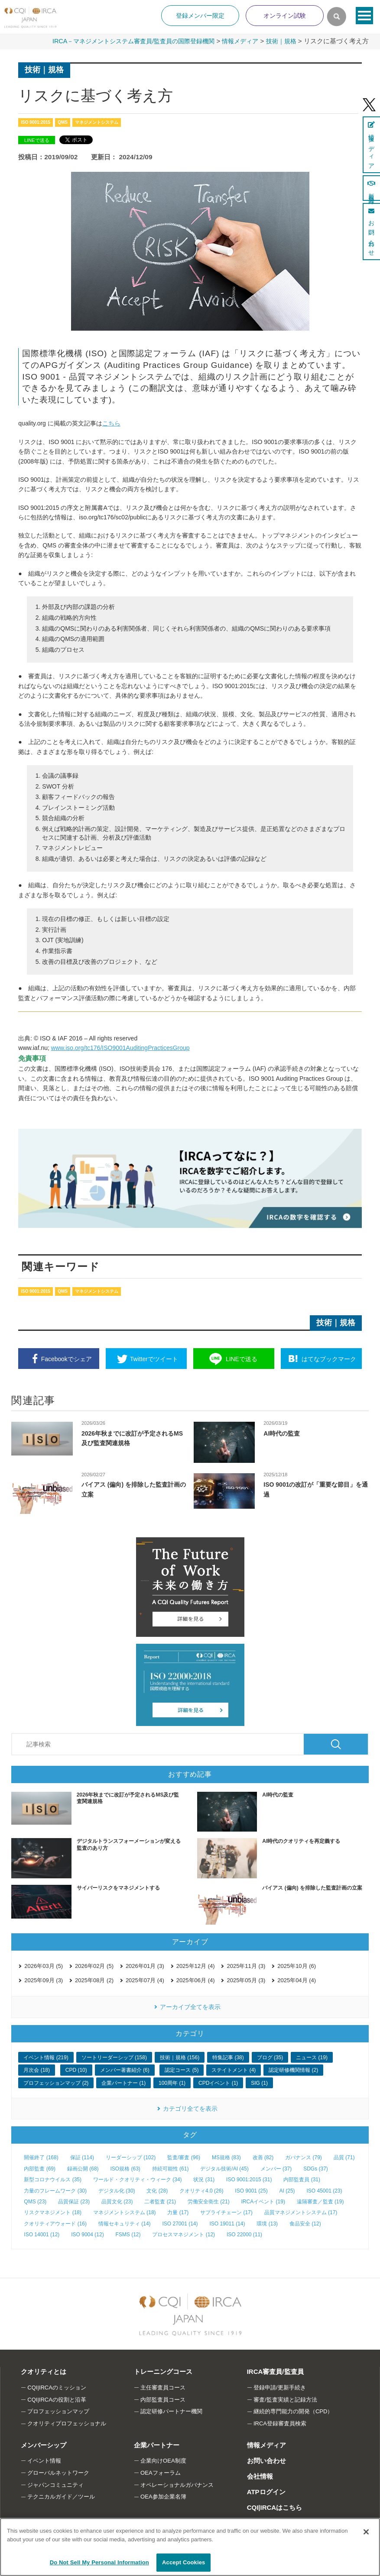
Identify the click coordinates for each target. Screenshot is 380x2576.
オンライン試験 (284, 15)
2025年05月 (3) (246, 1980)
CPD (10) (76, 2070)
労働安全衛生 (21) (209, 2201)
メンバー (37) (276, 2168)
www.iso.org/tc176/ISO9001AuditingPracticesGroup (120, 1047)
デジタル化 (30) (116, 2190)
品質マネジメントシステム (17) (301, 2212)
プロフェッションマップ (58, 2411)
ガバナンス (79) (303, 2157)
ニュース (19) (312, 2057)
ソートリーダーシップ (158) (114, 2057)
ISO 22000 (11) (244, 2234)
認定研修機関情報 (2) (293, 2070)
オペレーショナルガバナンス (177, 2484)
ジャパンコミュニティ (55, 2484)
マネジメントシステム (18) (124, 2212)
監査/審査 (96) (183, 2157)
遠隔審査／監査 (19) (320, 2201)
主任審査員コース (162, 2387)
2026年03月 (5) (43, 1965)
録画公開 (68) (83, 2168)
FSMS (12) (128, 2234)
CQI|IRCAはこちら (274, 2507)
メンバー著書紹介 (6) (124, 2070)
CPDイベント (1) (218, 2083)
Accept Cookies (183, 2562)
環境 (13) (267, 2223)
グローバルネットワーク (58, 2472)
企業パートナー (156, 2444)
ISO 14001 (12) (41, 2234)
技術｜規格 (280, 41)
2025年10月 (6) (296, 1965)
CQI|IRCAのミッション (56, 2387)
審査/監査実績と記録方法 (285, 2399)
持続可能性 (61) (170, 2168)
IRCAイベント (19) (263, 2201)
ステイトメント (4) (233, 2070)
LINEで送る (36, 140)
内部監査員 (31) (301, 2179)
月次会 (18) (36, 2070)
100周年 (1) (172, 2083)
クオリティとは (43, 2371)
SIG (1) (259, 2083)
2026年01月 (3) (145, 1965)
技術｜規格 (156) (179, 2057)
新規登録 (371, 188)
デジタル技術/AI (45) (224, 2168)
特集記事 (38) (228, 2057)
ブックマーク (329, 1359)
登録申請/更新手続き (279, 2387)
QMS (63, 122)
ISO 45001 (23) (324, 2190)
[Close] (366, 2531)
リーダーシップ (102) (131, 2157)
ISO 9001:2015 (35, 122)
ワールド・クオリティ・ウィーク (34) (137, 2179)
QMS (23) (35, 2201)
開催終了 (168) (41, 2157)
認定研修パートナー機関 (171, 2411)
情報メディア (236, 41)
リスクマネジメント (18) (52, 2212)
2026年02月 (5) (94, 1965)
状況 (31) (203, 2179)
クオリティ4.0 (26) (201, 2190)
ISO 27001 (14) (180, 2223)
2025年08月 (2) (94, 1980)
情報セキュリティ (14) (124, 2223)
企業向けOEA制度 (163, 2460)
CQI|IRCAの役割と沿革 (56, 2399)
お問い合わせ (266, 2460)
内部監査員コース (162, 2399)
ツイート (154, 1359)
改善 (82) (263, 2157)
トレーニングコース (162, 2371)
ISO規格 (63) (125, 2168)
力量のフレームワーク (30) (55, 2190)
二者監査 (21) (160, 2201)
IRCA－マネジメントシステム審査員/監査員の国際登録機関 (123, 41)
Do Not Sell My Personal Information (99, 2562)
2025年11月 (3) (246, 1965)
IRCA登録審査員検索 (279, 2423)
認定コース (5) (181, 2070)
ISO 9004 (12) (87, 2234)
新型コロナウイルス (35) (52, 2179)
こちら (111, 423)
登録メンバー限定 (200, 15)
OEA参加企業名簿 (163, 2496)
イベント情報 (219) (45, 2057)
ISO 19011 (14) (227, 2223)
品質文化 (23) (117, 2201)
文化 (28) (157, 2190)
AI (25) (287, 2190)
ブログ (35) (270, 2057)
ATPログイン (266, 2491)
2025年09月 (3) (43, 1980)
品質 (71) (344, 2157)
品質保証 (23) (74, 2201)
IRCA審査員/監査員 (275, 2371)
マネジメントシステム (96, 122)
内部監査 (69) (39, 2168)
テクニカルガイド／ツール (61, 2496)
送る (242, 1359)
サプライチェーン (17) (226, 2212)
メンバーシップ (43, 2444)
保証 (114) (82, 2157)
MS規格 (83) (226, 2157)
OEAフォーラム (160, 2472)
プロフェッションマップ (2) (55, 2083)
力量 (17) (177, 2212)
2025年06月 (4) (195, 1980)
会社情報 (260, 2475)
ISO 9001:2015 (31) (249, 2179)
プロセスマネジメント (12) (183, 2234)
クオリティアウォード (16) (55, 2223)
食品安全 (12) (305, 2223)
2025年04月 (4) (296, 1980)
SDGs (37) (315, 2168)
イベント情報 (44, 2460)
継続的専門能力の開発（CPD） (293, 2411)
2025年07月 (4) (145, 1980)
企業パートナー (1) (123, 2083)
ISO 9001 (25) (251, 2190)
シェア (66, 1359)
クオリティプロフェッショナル (66, 2423)
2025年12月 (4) (195, 1965)
